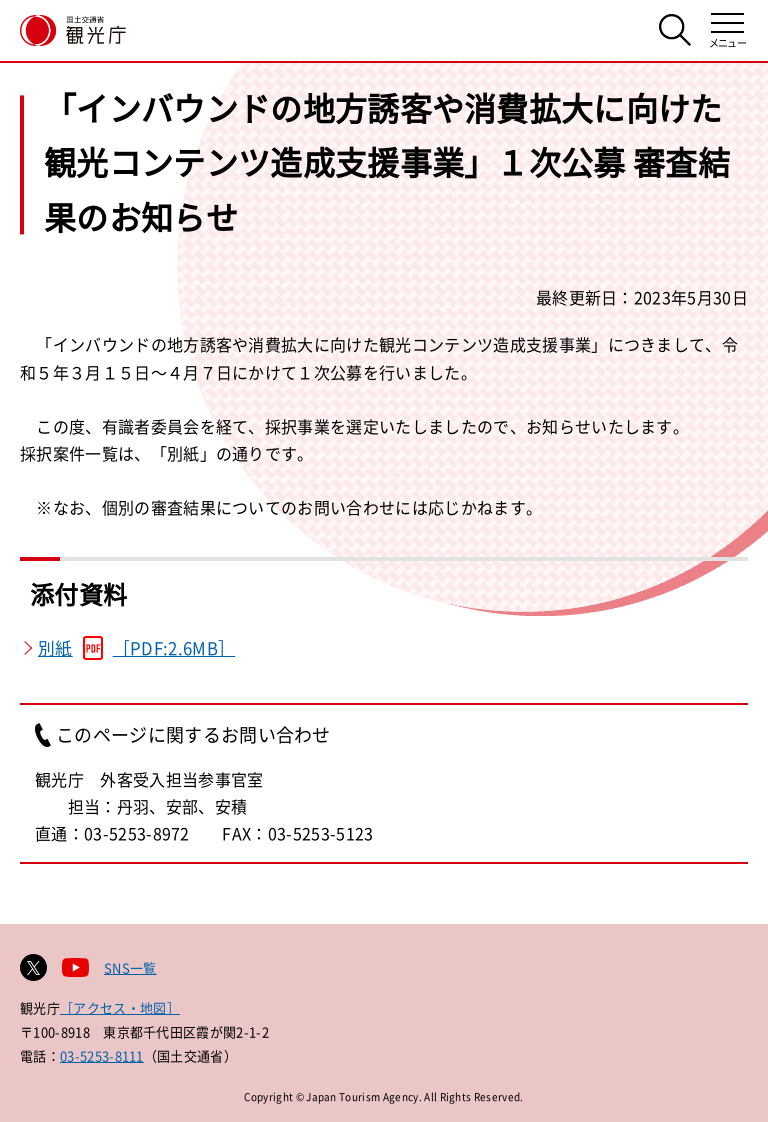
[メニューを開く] (727, 30)
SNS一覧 (130, 967)
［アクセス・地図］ (120, 1007)
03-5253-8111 (102, 1055)
